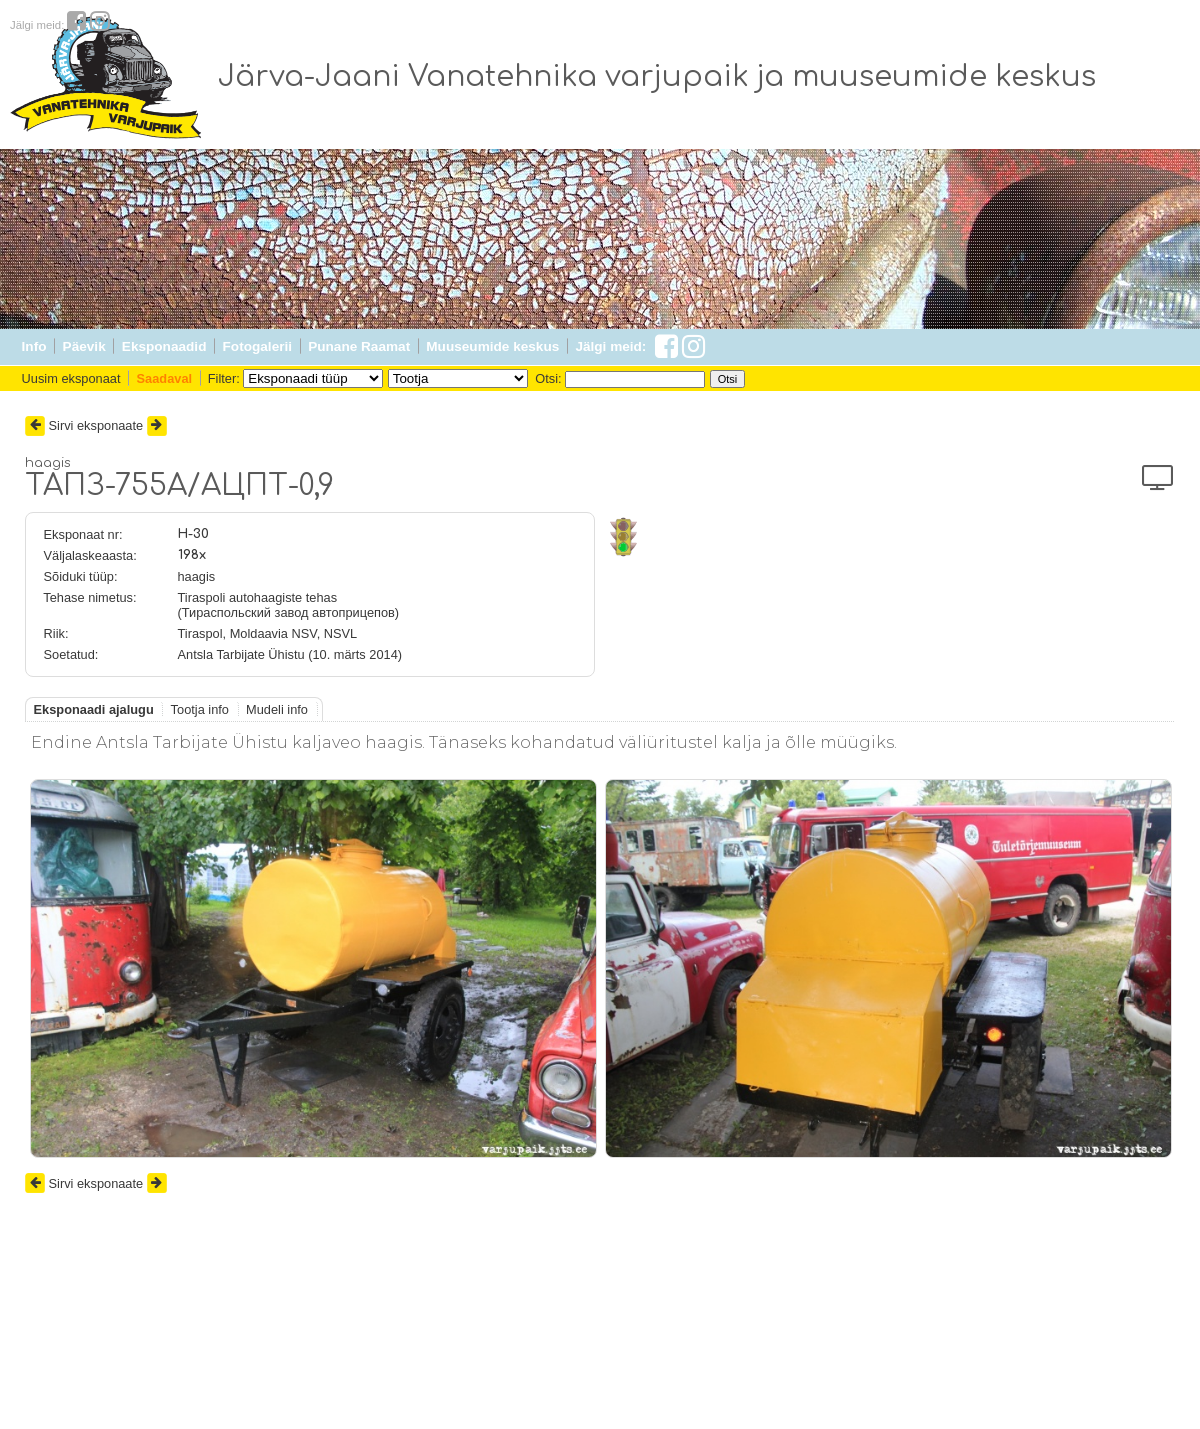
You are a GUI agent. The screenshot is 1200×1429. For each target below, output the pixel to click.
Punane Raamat (359, 346)
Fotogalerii (257, 346)
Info (34, 346)
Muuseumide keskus (492, 346)
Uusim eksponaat (71, 378)
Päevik (84, 346)
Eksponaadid (164, 346)
